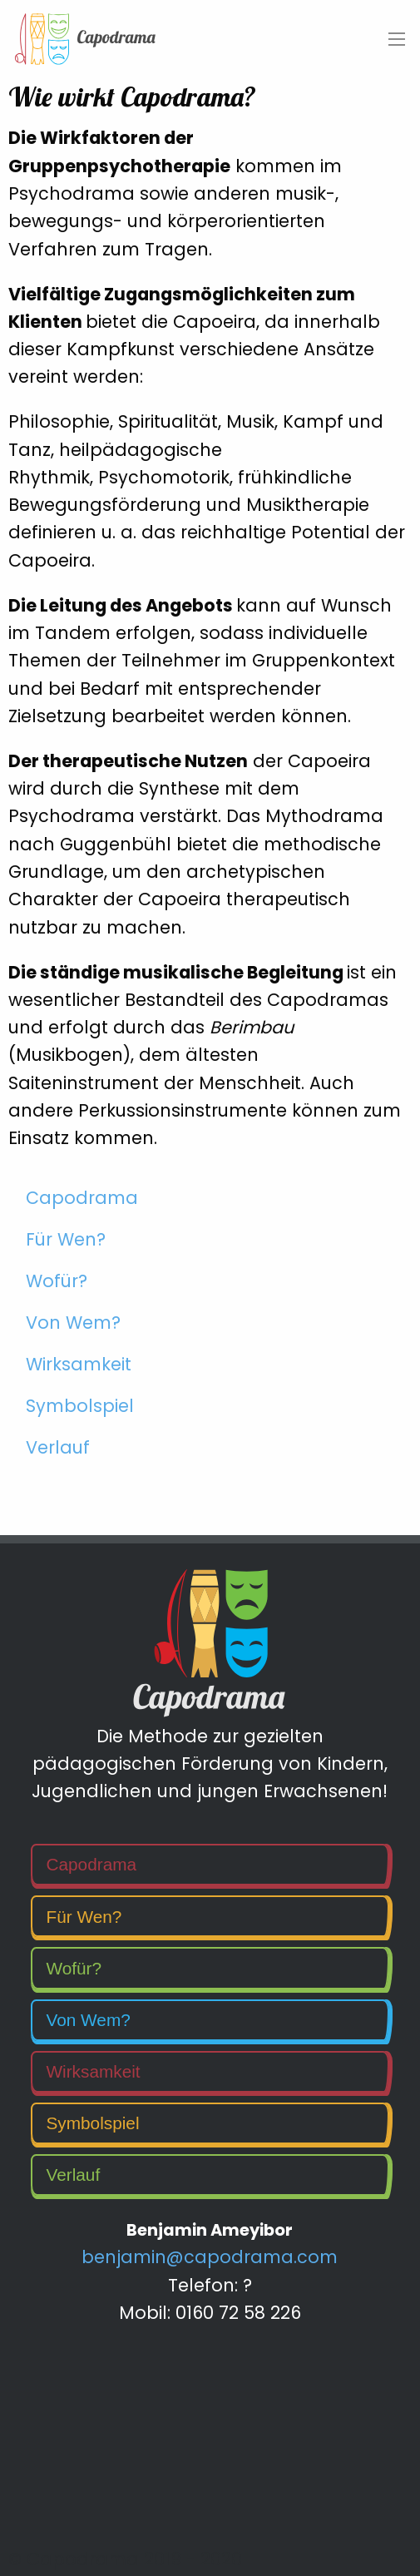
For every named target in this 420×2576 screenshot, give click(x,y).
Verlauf (58, 1447)
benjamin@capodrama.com (210, 2257)
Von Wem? (73, 1322)
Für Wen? (66, 1239)
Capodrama (82, 1198)
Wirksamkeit (78, 1364)
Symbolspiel (80, 1406)
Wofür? (56, 1281)
